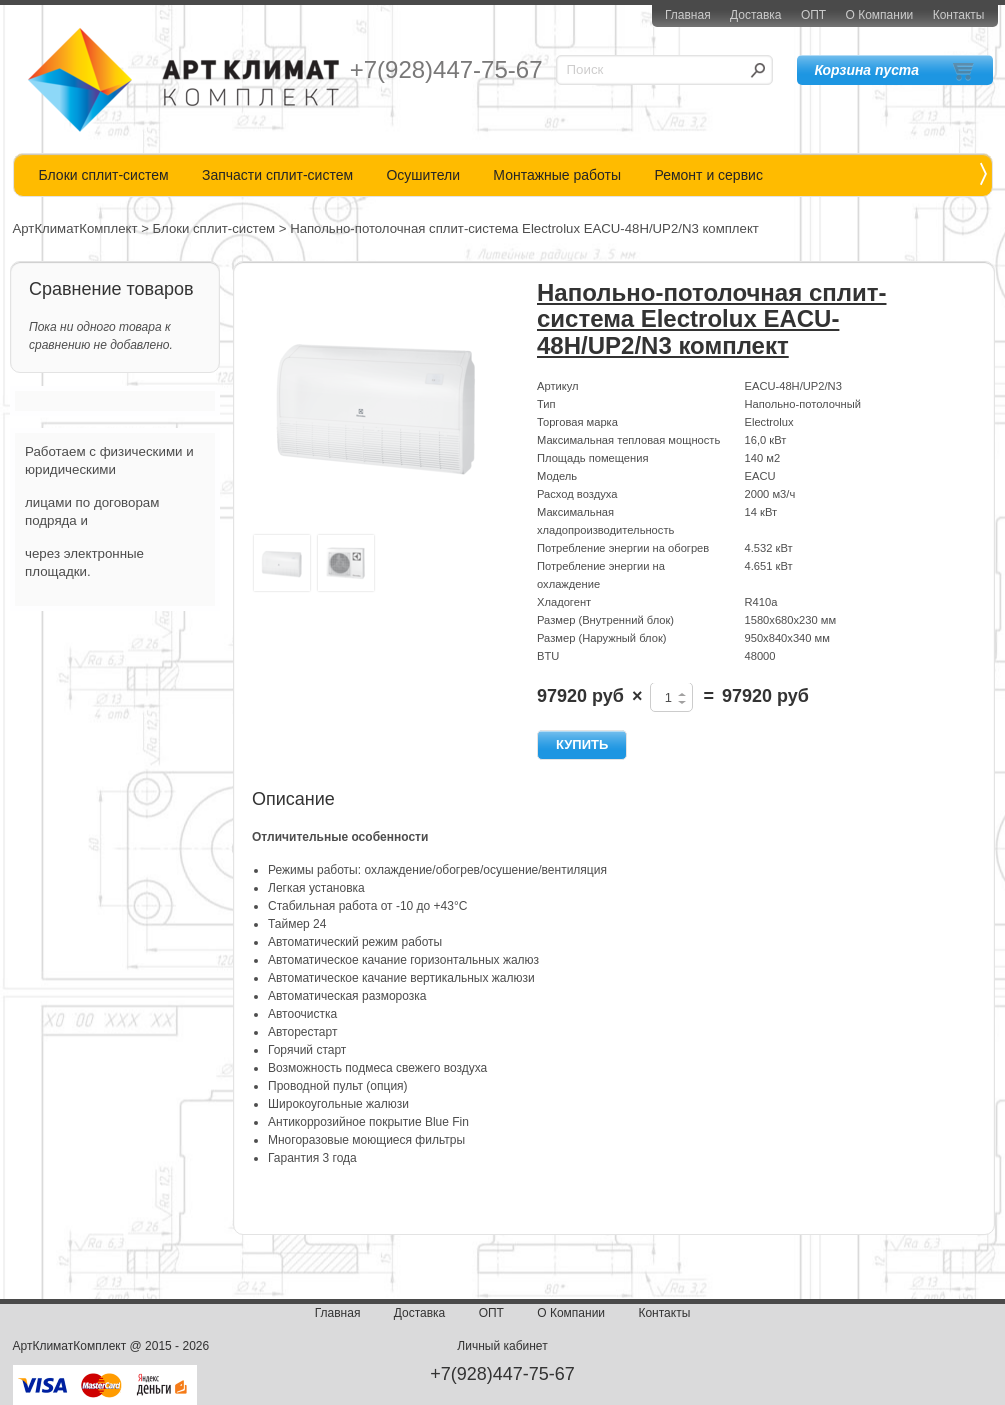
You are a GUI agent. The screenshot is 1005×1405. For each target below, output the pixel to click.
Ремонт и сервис (708, 175)
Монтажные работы (557, 175)
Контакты (959, 15)
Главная (688, 15)
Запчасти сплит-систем (277, 175)
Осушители (423, 175)
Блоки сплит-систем (104, 175)
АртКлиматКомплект (75, 228)
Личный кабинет (502, 1346)
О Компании (880, 15)
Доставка (756, 15)
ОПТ (813, 15)
